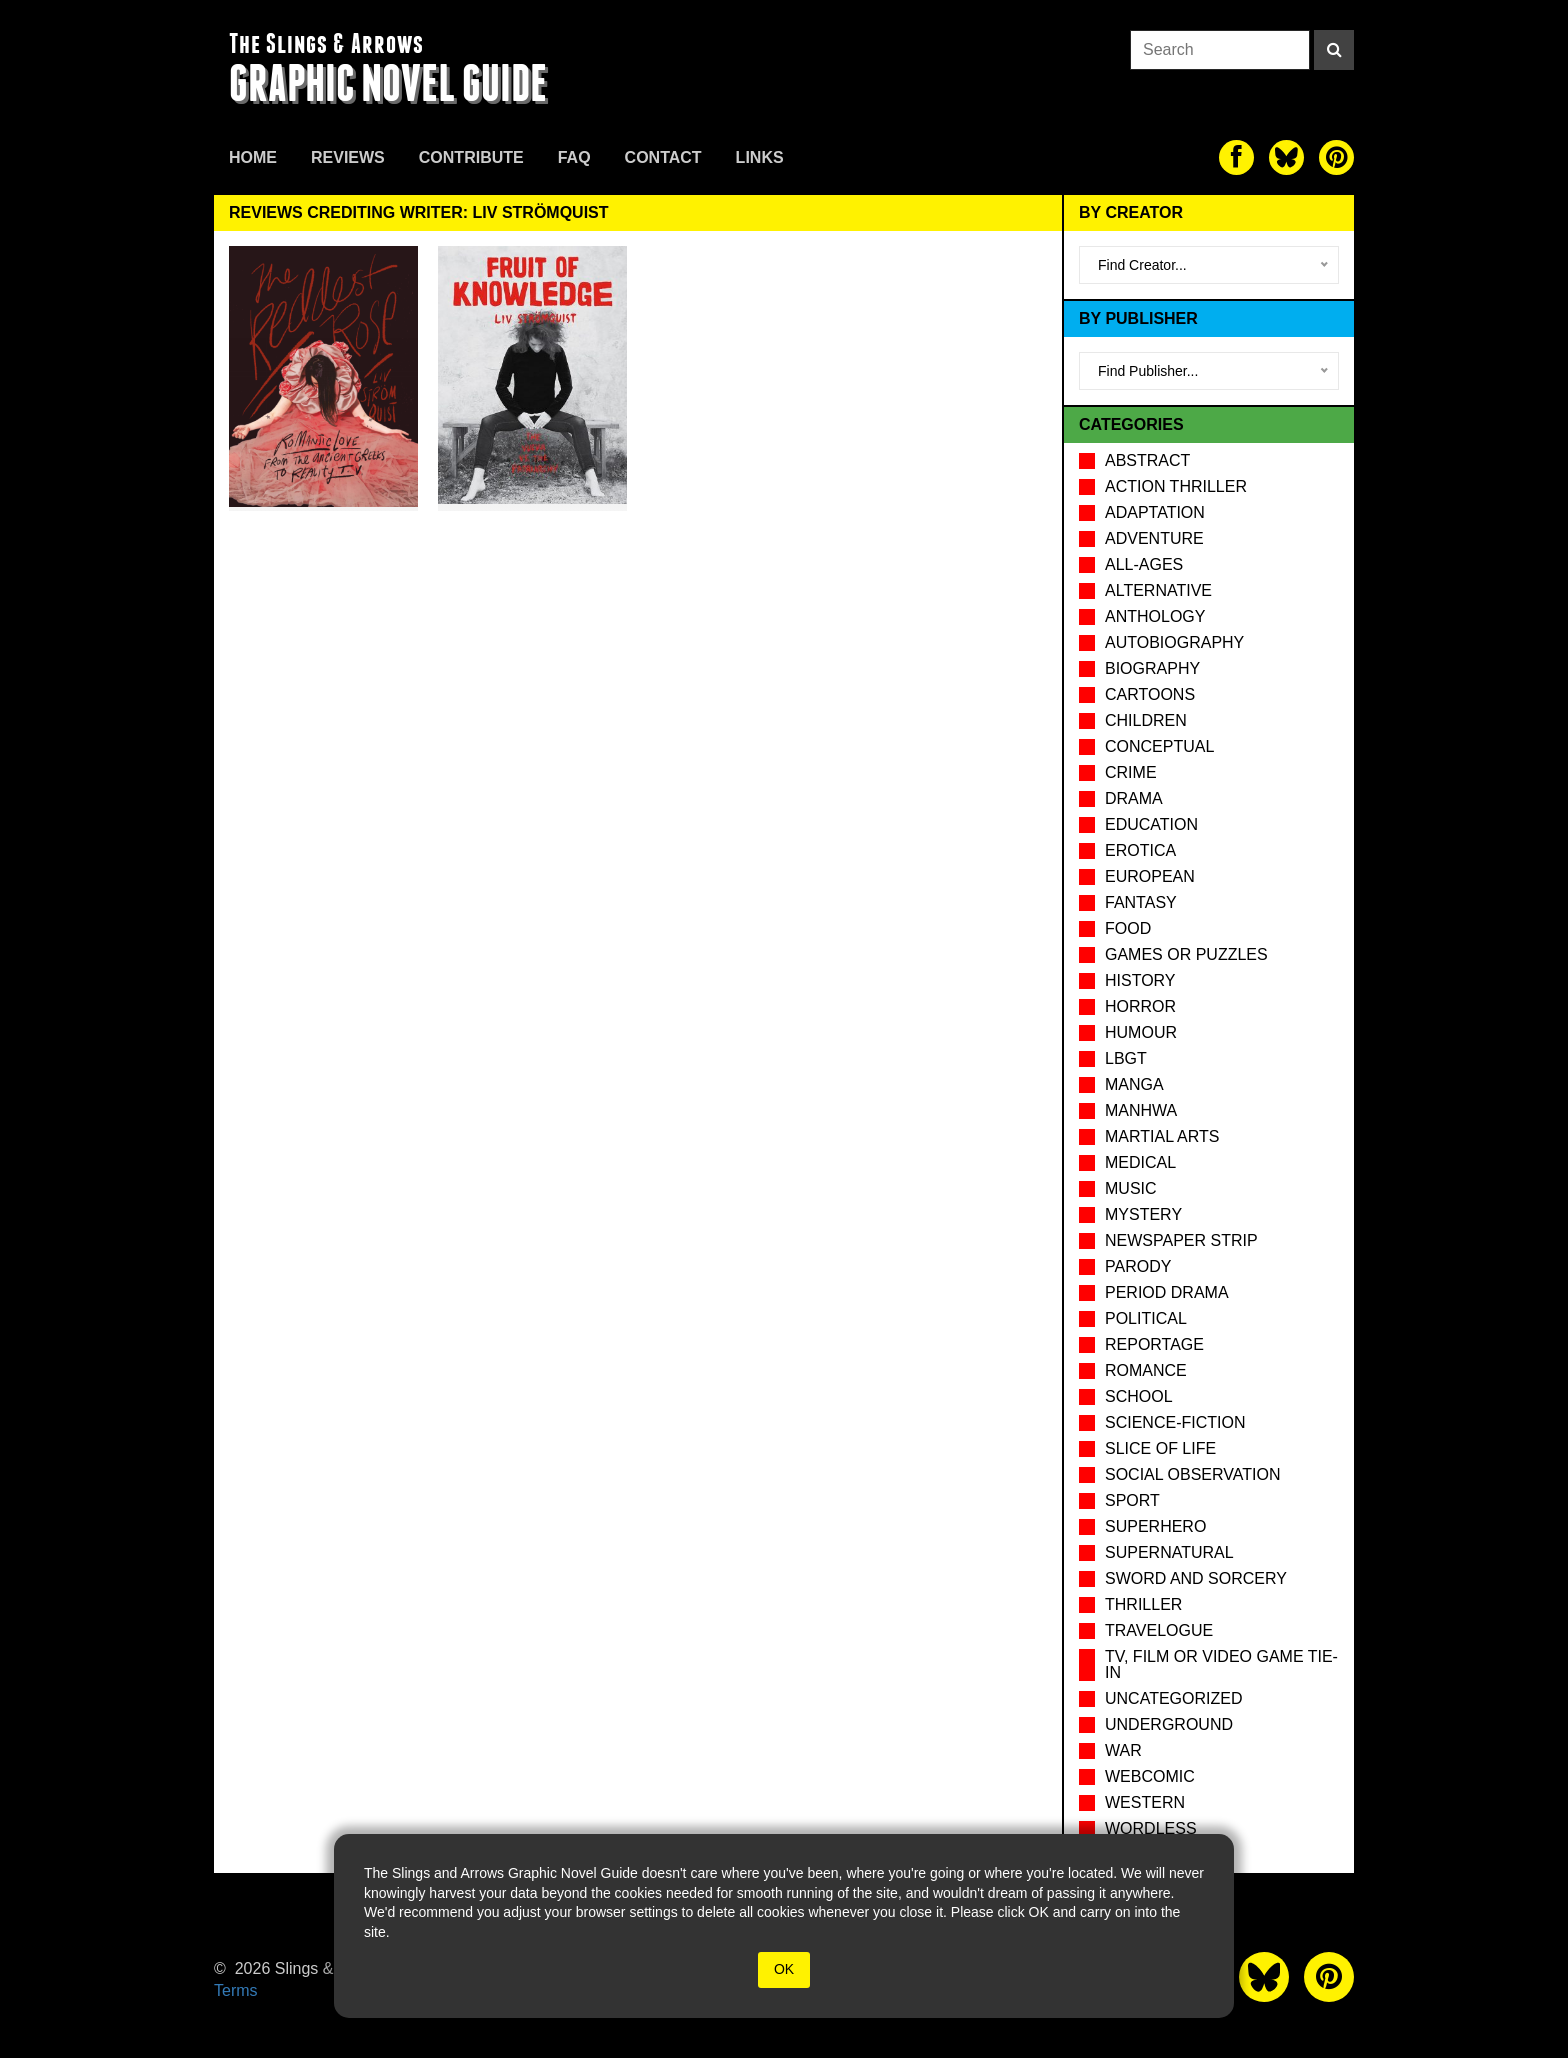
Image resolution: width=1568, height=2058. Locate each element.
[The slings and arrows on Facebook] (1236, 157)
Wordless (1151, 1828)
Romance (1146, 1370)
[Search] (1334, 50)
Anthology (1155, 616)
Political (1146, 1318)
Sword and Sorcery (1196, 1578)
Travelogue (1159, 1630)
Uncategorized (1173, 1698)
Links (760, 157)
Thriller (1143, 1604)
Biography (1152, 668)
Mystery (1143, 1214)
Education (1151, 824)
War (1123, 1750)
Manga (1134, 1084)
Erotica (1140, 850)
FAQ (574, 157)
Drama (1134, 798)
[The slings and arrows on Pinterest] (1336, 157)
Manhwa (1141, 1110)
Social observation (1192, 1474)
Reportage (1154, 1344)
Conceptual (1159, 746)
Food (1128, 928)
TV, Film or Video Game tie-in (1221, 1664)
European (1150, 876)
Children (1146, 720)
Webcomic (1150, 1776)
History (1140, 980)
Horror (1140, 1006)
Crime (1131, 772)
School (1139, 1396)
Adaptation (1155, 512)
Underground (1169, 1724)
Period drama (1167, 1292)
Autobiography (1174, 642)
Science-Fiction (1175, 1422)
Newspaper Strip (1181, 1240)
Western (1145, 1802)
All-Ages (1144, 564)
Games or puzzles (1186, 954)
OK (784, 1969)
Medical (1140, 1162)
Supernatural (1169, 1552)
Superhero (1155, 1526)
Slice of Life (1160, 1448)
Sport (1132, 1500)
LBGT (1126, 1058)
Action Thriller (1176, 486)
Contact (663, 157)
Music (1131, 1188)
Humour (1141, 1032)
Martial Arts (1162, 1136)
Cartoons (1150, 694)
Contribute (471, 157)
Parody (1138, 1266)
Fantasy (1141, 902)
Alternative (1158, 590)
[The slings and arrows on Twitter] (1286, 157)
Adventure (1154, 538)
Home (253, 157)
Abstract (1147, 460)
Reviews (348, 157)
